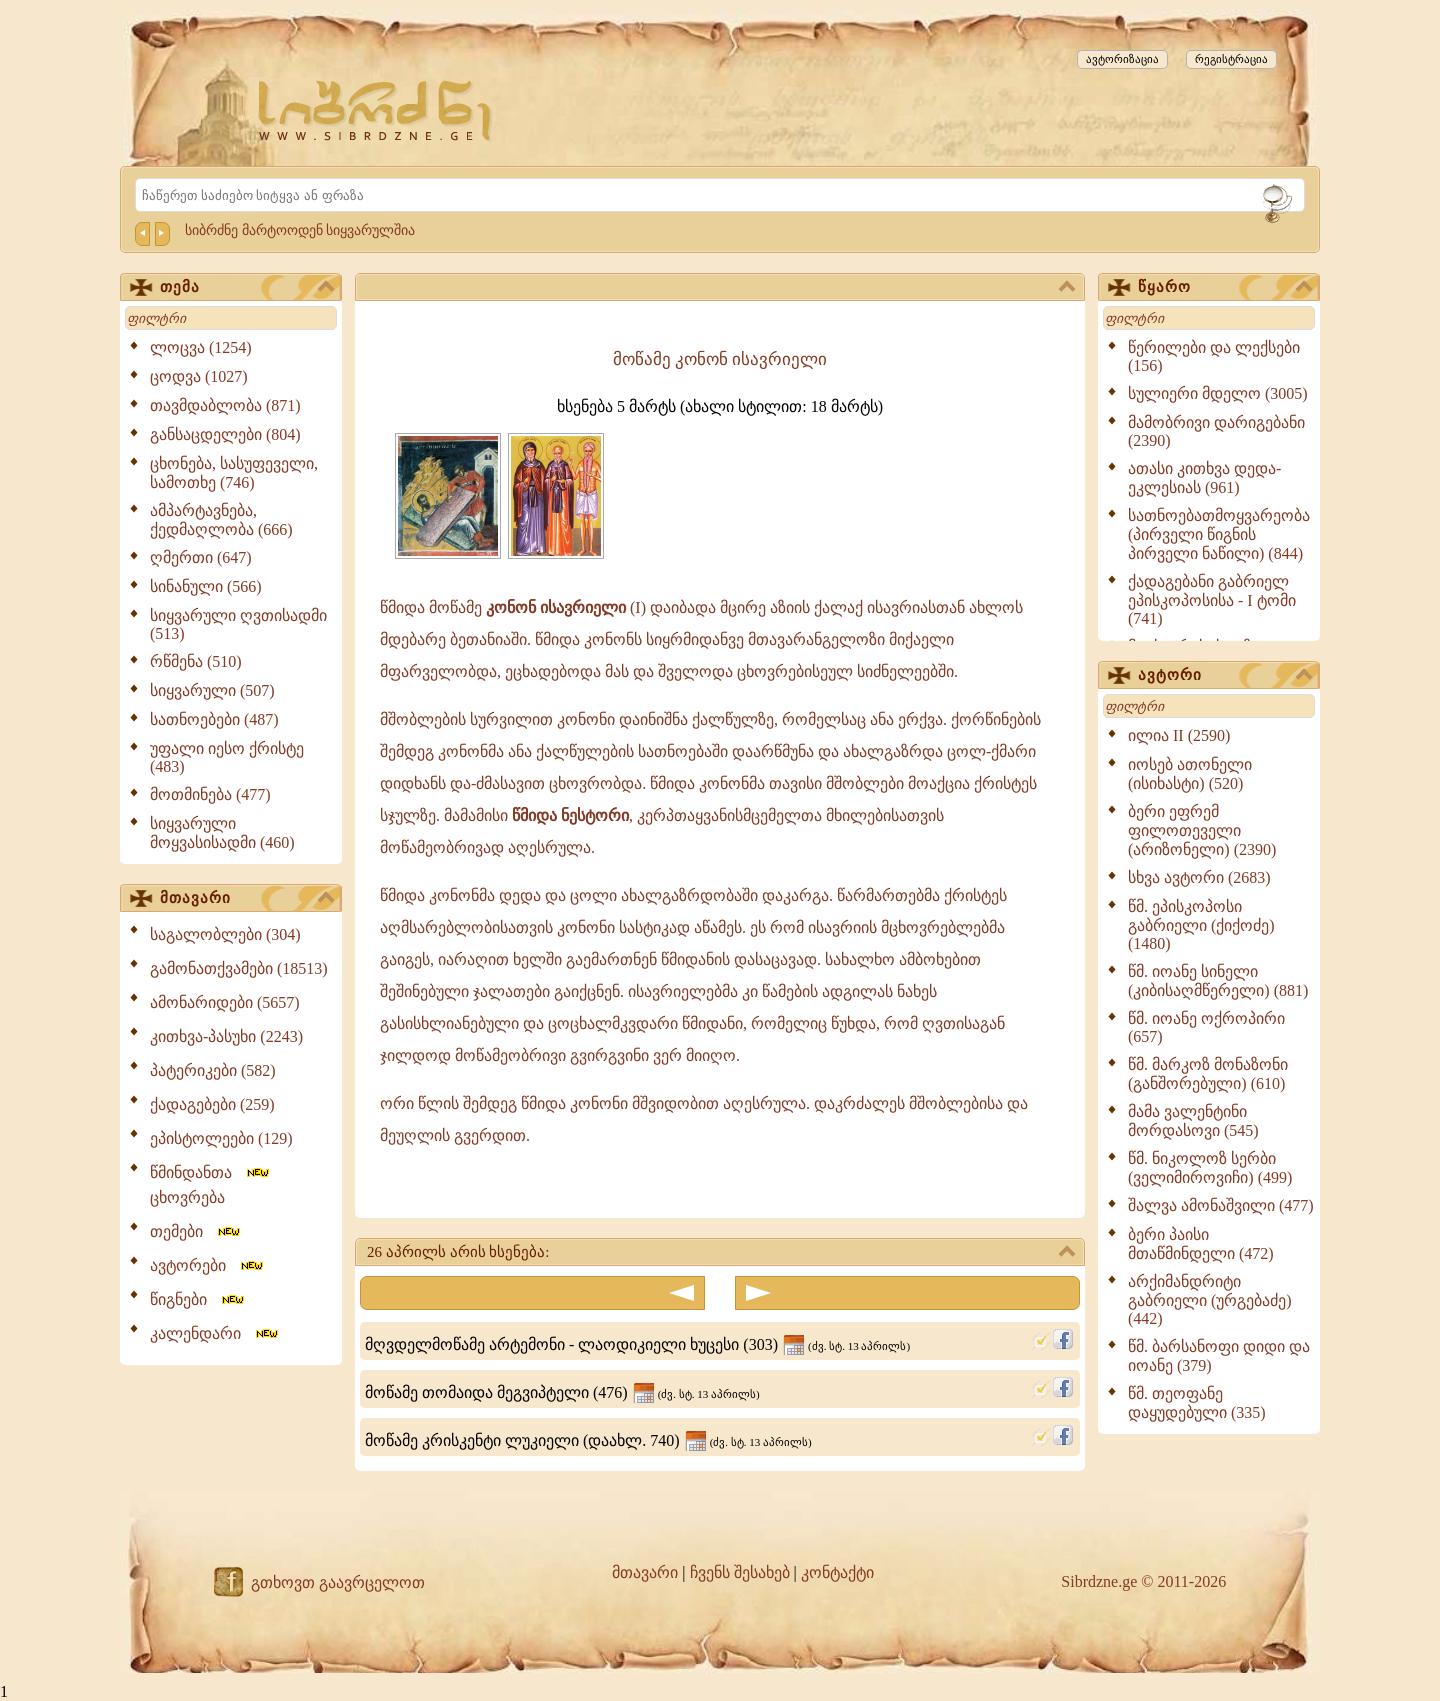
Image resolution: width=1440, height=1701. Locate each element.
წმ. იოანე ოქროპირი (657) (1206, 1027)
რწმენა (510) (196, 661)
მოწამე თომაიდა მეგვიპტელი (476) (562, 1392)
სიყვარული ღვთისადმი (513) (238, 624)
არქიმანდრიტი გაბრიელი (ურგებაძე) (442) (1210, 1300)
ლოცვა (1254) (201, 347)
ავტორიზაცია (1122, 59)
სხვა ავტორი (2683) (1199, 877)
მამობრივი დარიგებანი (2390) (1216, 431)
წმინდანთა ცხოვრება (211, 1185)
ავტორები (208, 1265)
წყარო (1225, 288)
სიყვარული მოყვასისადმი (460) (222, 833)
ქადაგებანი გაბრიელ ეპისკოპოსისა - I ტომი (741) (1212, 600)
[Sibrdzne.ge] (376, 110)
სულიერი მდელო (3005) (1218, 393)
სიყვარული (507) (212, 690)
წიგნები (198, 1299)
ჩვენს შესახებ (740, 1572)
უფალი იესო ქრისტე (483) (227, 757)
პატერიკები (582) (213, 1070)
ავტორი (1225, 676)
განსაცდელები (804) (225, 434)
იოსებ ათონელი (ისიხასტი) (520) (1190, 774)
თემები (196, 1231)
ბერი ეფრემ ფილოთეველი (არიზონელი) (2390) (1202, 830)
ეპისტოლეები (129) (221, 1138)
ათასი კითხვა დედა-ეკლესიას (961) (1204, 478)
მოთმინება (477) (210, 794)
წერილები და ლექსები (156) (1214, 356)
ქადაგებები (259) (212, 1104)
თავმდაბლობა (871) (225, 405)
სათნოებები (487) (214, 719)
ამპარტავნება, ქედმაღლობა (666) (221, 520)
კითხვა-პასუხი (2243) (226, 1036)
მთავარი (247, 899)
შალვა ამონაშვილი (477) (1221, 1205)
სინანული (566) (206, 586)
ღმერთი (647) (201, 557)
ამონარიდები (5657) (225, 1002)
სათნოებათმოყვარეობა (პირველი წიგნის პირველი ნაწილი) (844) (1219, 534)
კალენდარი (215, 1333)
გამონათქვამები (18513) (239, 968)
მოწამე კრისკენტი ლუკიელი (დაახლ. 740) (588, 1440)
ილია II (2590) (1179, 735)
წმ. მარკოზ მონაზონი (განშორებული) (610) (1208, 1074)
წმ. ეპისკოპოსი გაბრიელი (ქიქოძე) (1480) (1201, 925)
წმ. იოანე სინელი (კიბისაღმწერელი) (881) (1218, 981)
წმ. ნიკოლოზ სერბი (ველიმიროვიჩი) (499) (1210, 1168)
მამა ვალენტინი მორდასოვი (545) (1193, 1121)
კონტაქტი (837, 1572)
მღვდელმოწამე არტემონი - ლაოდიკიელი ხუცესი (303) (637, 1344)
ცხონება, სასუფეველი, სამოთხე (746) (234, 473)
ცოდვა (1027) (199, 376)
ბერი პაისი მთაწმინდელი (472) (1201, 1244)
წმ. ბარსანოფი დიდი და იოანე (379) (1219, 1356)
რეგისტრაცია (1231, 59)
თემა (247, 288)
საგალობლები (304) (225, 934)
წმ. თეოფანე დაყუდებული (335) (1197, 1403)
